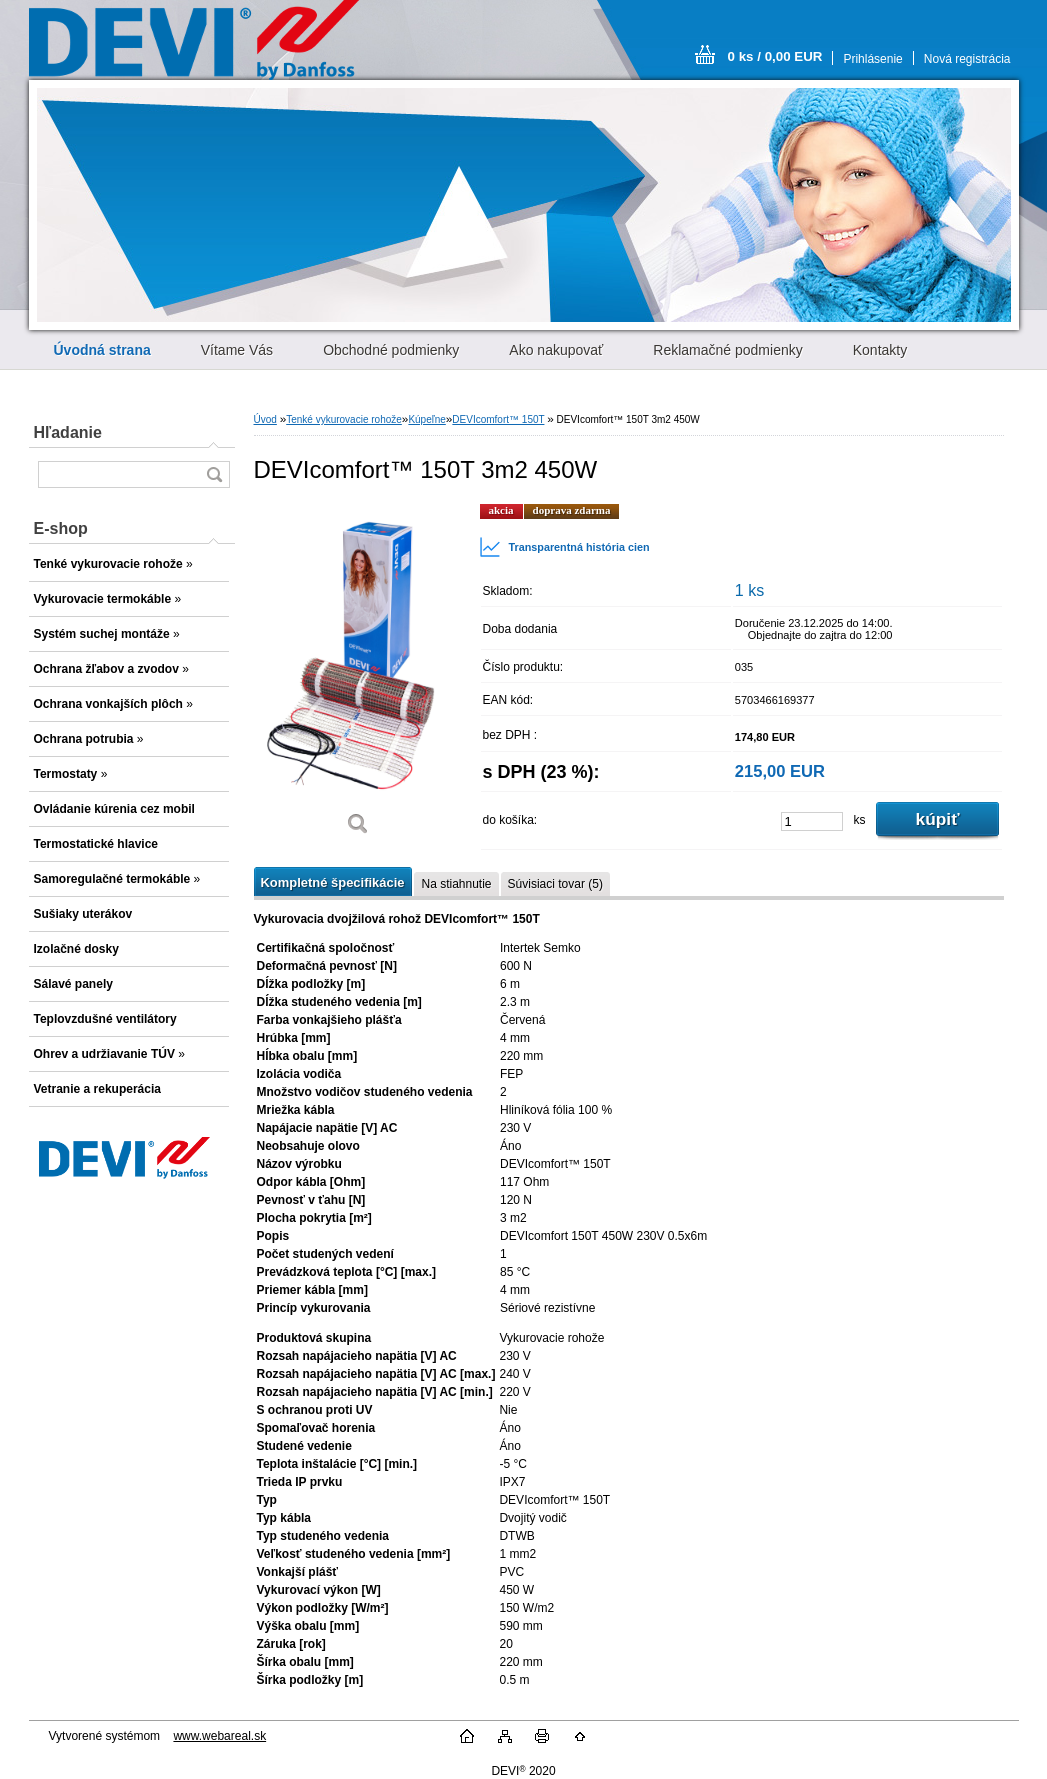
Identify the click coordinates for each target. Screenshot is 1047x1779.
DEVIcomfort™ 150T (498, 419)
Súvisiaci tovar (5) (555, 884)
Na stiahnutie (456, 884)
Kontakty (880, 350)
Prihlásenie (872, 59)
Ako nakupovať (556, 350)
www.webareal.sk (219, 1736)
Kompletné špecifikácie (333, 882)
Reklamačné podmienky (727, 350)
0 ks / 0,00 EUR (775, 56)
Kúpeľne (426, 419)
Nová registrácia (967, 59)
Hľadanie (68, 432)
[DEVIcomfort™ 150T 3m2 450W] (359, 676)
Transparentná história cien (564, 547)
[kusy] (812, 821)
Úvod (265, 419)
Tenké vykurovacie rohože (344, 419)
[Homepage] (102, 350)
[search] (214, 474)
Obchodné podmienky (391, 350)
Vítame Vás (237, 350)
